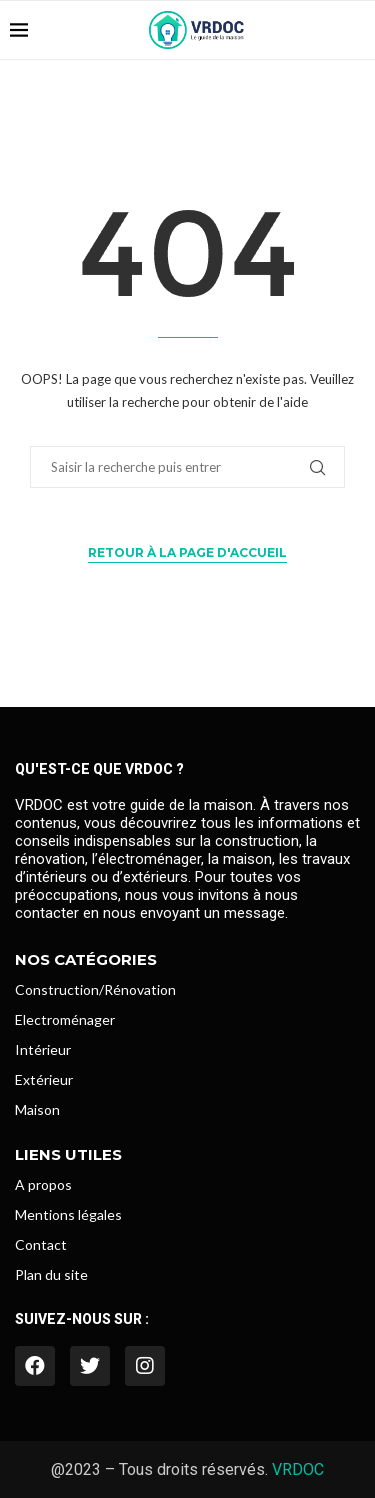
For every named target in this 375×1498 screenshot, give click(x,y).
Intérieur (43, 1050)
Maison (37, 1110)
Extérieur (44, 1080)
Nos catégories (86, 959)
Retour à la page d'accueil (187, 552)
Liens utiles (68, 1154)
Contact (41, 1245)
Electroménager (65, 1020)
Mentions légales (68, 1215)
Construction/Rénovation (95, 990)
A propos (43, 1185)
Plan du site (51, 1275)
